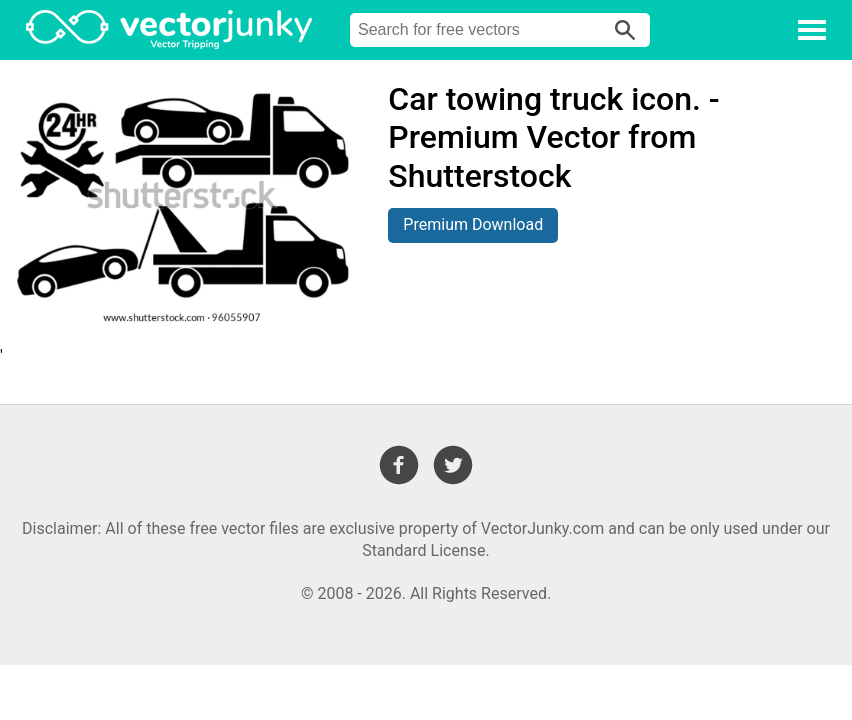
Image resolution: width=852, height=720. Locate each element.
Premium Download (473, 224)
